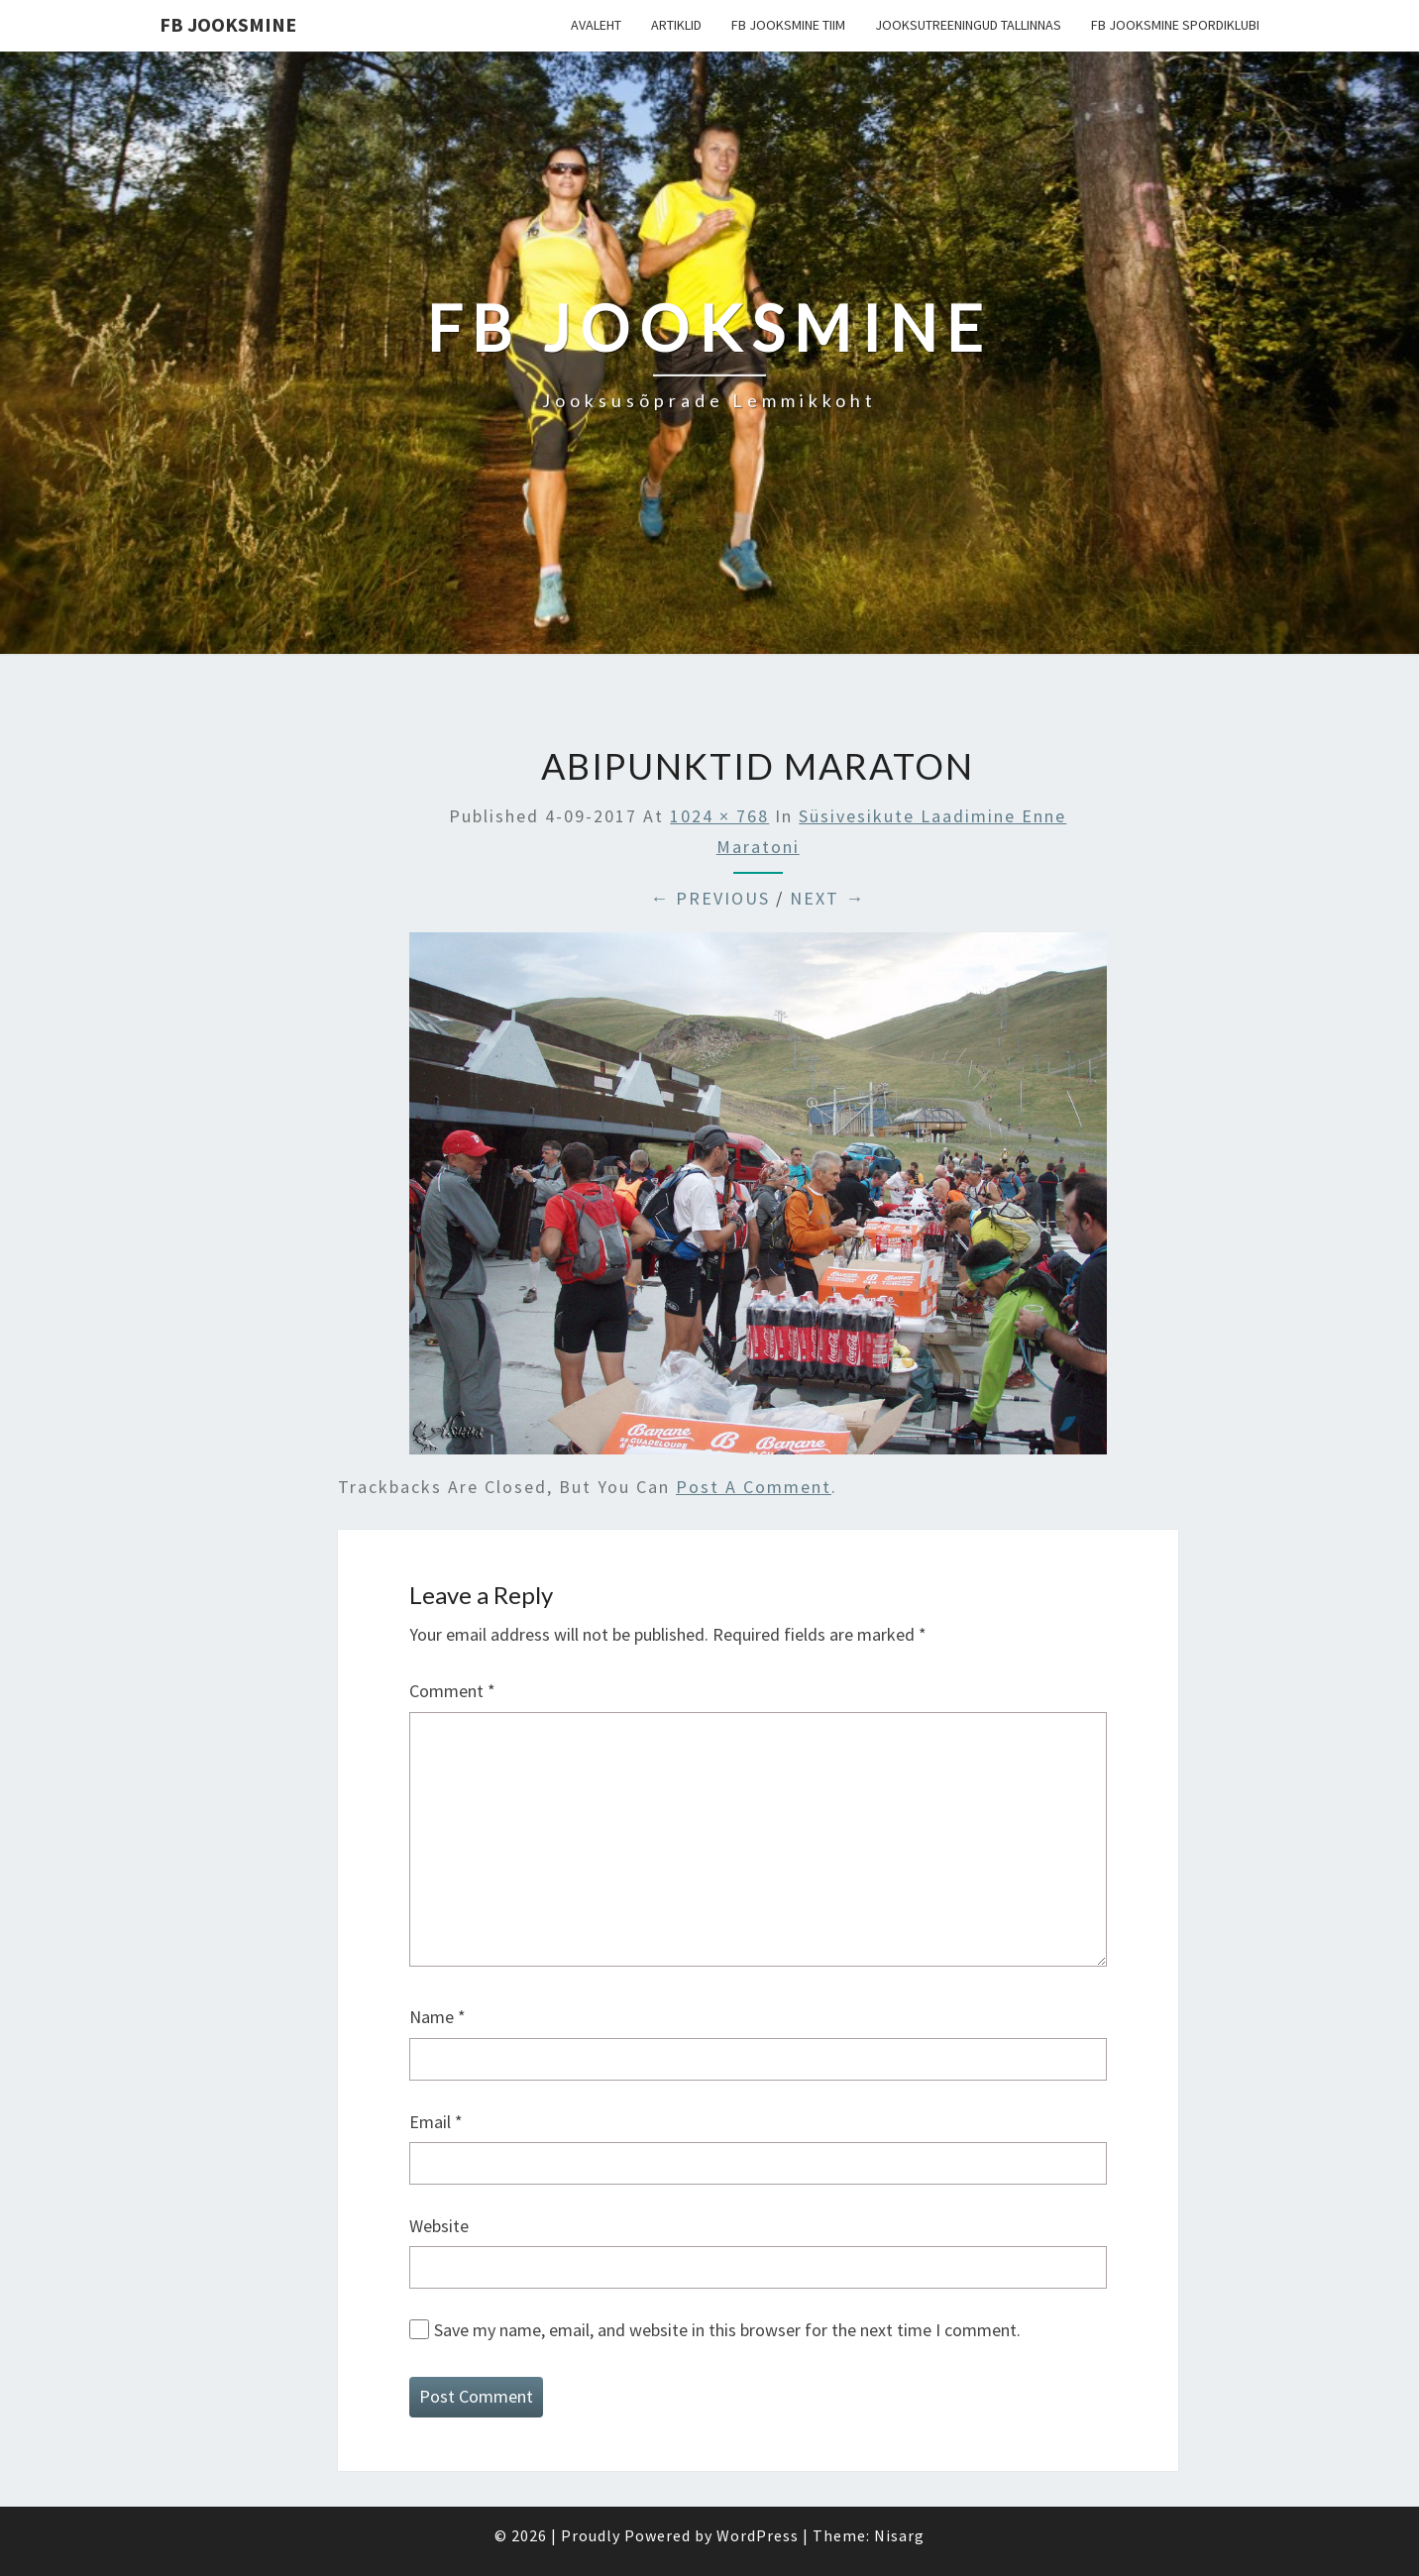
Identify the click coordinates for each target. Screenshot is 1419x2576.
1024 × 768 (719, 816)
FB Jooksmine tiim (788, 25)
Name (437, 2016)
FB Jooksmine (228, 24)
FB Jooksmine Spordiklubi (1175, 25)
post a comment (753, 1486)
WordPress (757, 2535)
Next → (827, 898)
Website (439, 2225)
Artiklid (676, 25)
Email (436, 2121)
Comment (452, 1690)
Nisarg (899, 2535)
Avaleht (596, 25)
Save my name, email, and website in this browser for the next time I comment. (727, 2329)
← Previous (710, 898)
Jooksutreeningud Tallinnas (968, 25)
